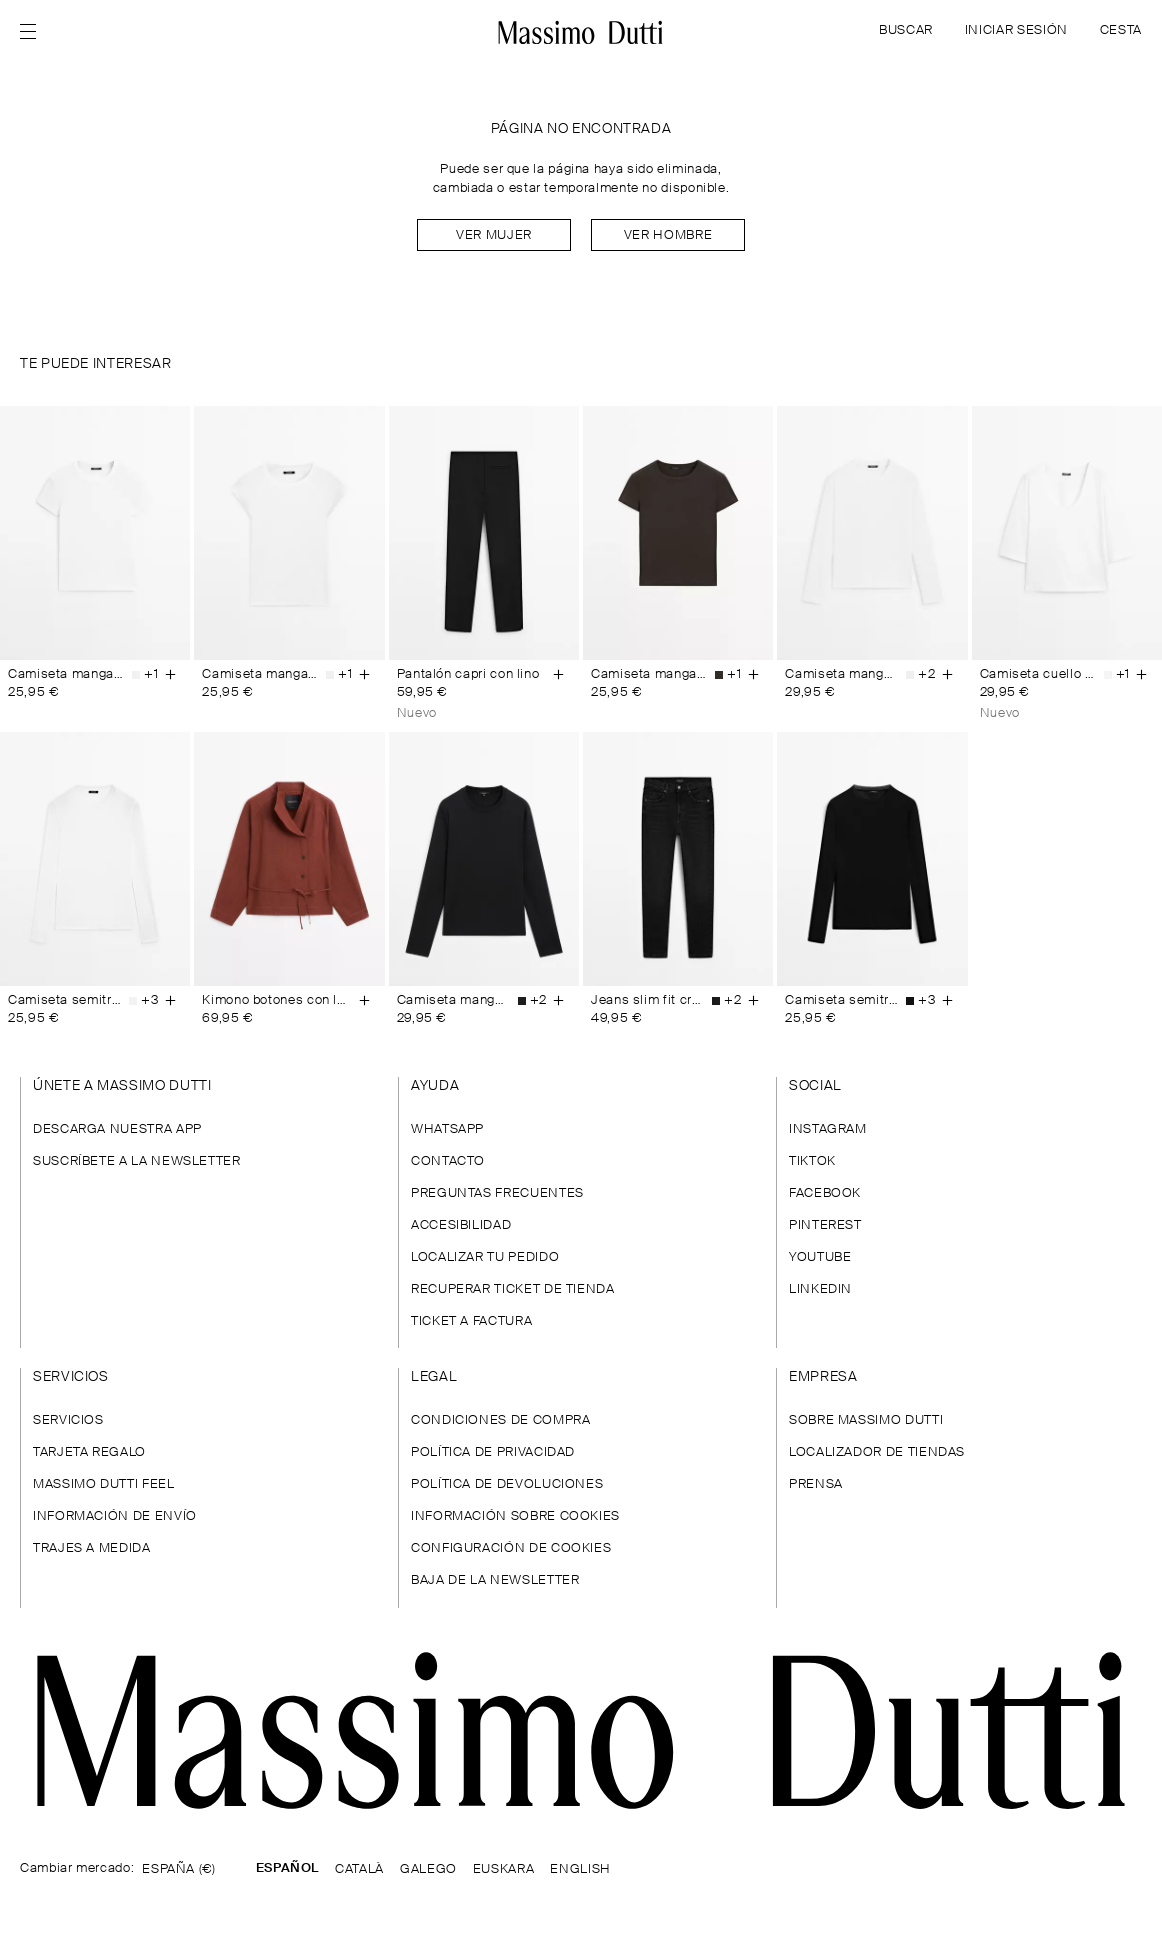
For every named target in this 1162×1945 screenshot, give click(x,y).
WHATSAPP (447, 1129)
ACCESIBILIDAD (461, 1225)
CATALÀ (359, 1869)
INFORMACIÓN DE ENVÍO (115, 1516)
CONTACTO (448, 1161)
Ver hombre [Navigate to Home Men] (668, 235)
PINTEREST (825, 1225)
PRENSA (816, 1484)
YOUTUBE (820, 1257)
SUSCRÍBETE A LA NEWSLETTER (137, 1161)
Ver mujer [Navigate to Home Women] (494, 235)
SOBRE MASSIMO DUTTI (866, 1420)
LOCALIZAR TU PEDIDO (485, 1257)
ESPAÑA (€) (178, 1869)
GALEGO (428, 1869)
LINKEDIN (820, 1289)
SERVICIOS (68, 1420)
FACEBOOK (825, 1193)
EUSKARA (503, 1869)
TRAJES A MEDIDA (92, 1548)
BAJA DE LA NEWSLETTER (495, 1580)
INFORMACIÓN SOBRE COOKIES (515, 1516)
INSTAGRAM (828, 1129)
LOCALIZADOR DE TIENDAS (877, 1452)
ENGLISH (580, 1869)
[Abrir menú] (34, 32)
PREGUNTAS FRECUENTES (497, 1193)
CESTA (1121, 30)
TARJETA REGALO (89, 1452)
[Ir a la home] (581, 32)
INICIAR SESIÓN (1016, 30)
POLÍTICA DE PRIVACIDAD (493, 1452)
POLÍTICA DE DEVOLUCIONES (507, 1484)
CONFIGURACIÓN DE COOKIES (511, 1548)
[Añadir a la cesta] (170, 675)
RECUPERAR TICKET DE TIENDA (513, 1289)
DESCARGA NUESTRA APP (117, 1129)
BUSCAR (906, 30)
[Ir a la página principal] (581, 1730)
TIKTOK (812, 1161)
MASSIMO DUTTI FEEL (104, 1484)
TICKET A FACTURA (471, 1321)
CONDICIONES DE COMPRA (500, 1420)
